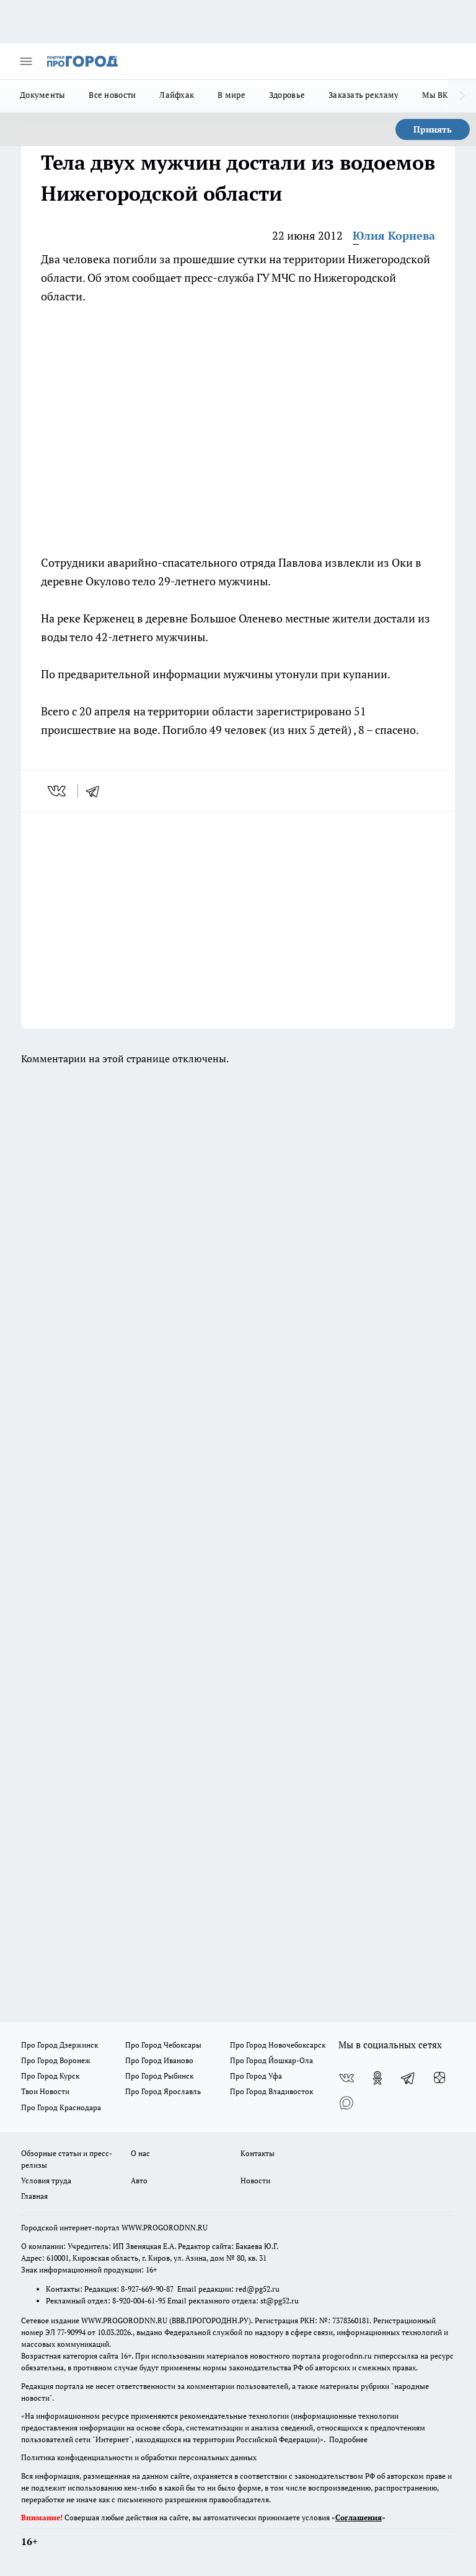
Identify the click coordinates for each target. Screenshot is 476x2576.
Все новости (112, 94)
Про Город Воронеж (55, 2060)
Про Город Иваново (159, 2060)
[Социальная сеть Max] (346, 2102)
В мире (231, 94)
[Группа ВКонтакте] (346, 2078)
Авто (139, 2180)
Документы (42, 94)
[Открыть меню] (26, 61)
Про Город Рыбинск (159, 2075)
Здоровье (287, 94)
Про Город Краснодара (61, 2107)
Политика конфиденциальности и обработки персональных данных (139, 2457)
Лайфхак (176, 94)
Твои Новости (45, 2091)
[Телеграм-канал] (408, 2078)
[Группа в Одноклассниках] (377, 2078)
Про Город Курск (50, 2075)
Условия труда (46, 2180)
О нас (140, 2153)
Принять (432, 129)
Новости (255, 2180)
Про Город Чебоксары (163, 2045)
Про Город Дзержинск (59, 2045)
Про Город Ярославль (163, 2091)
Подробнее (348, 2439)
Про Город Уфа (256, 2075)
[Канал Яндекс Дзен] (439, 2078)
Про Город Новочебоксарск (277, 2045)
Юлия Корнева (394, 235)
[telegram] (96, 791)
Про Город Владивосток (271, 2091)
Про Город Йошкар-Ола (271, 2060)
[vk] (58, 791)
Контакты (257, 2153)
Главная (34, 2196)
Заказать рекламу (363, 94)
